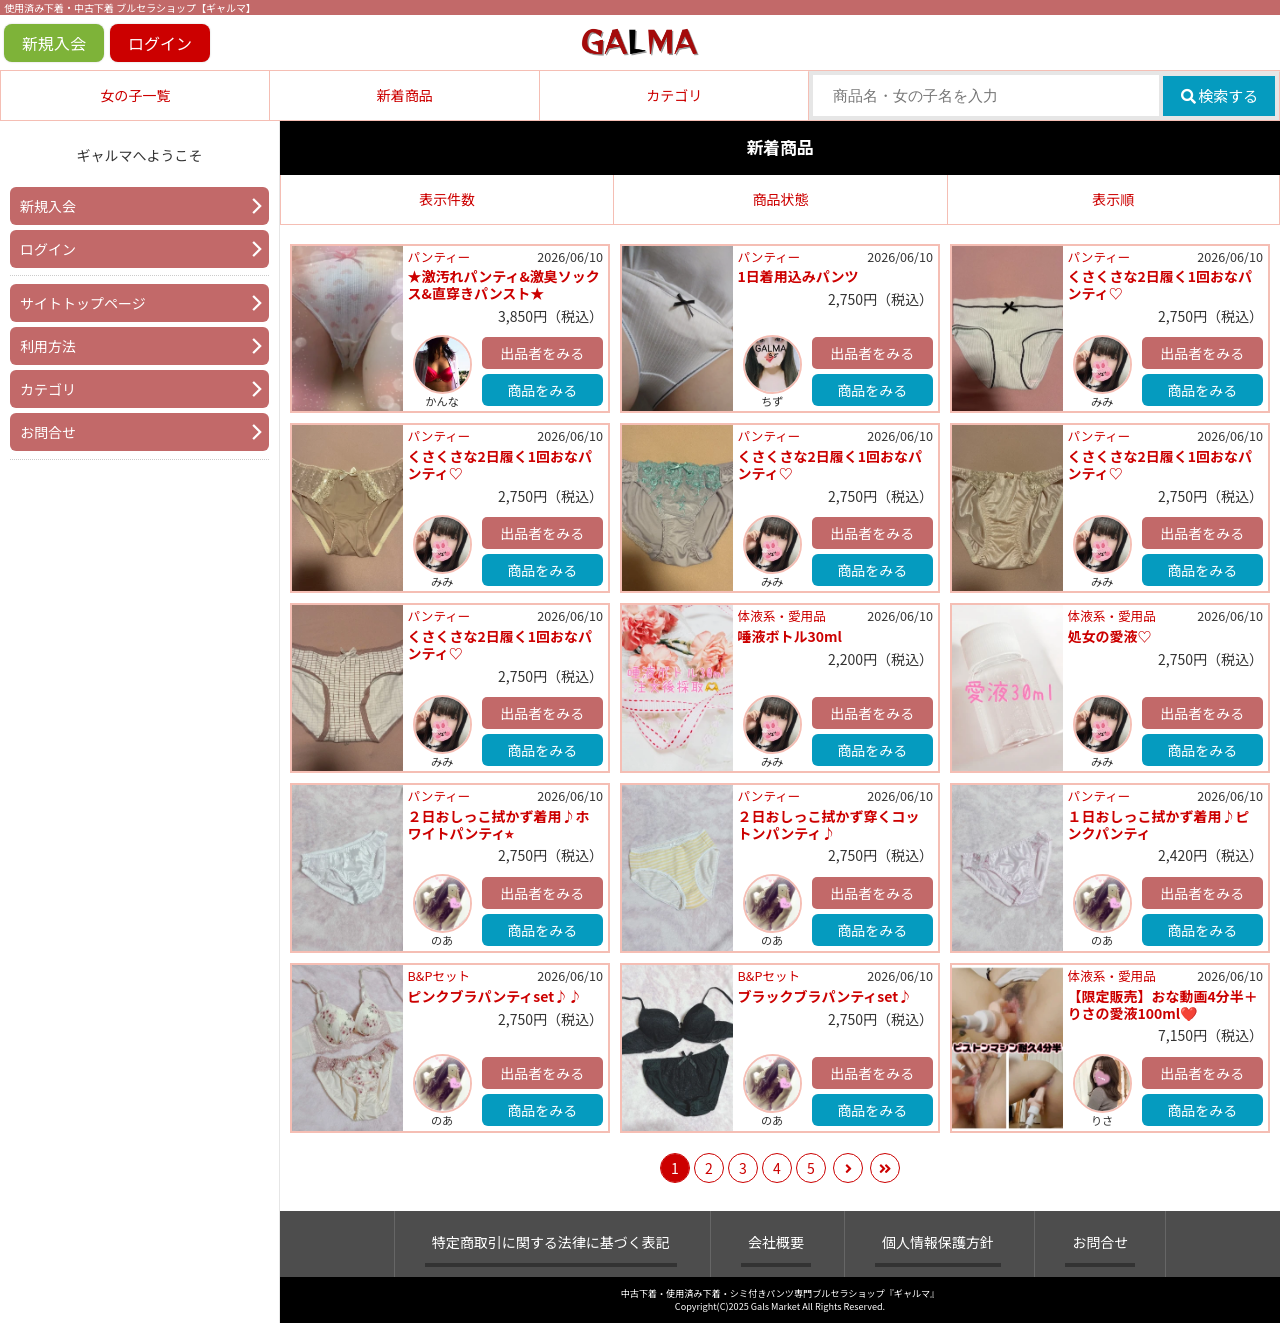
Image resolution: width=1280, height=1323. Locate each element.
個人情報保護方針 (938, 1242)
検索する (1219, 95)
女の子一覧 (135, 95)
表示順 (1113, 199)
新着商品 (405, 95)
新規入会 (54, 43)
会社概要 (776, 1242)
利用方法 (48, 346)
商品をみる (542, 390)
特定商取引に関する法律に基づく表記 (551, 1242)
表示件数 (447, 199)
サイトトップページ (83, 303)
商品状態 (780, 199)
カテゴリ (674, 95)
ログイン (160, 43)
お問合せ (48, 432)
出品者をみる (542, 353)
